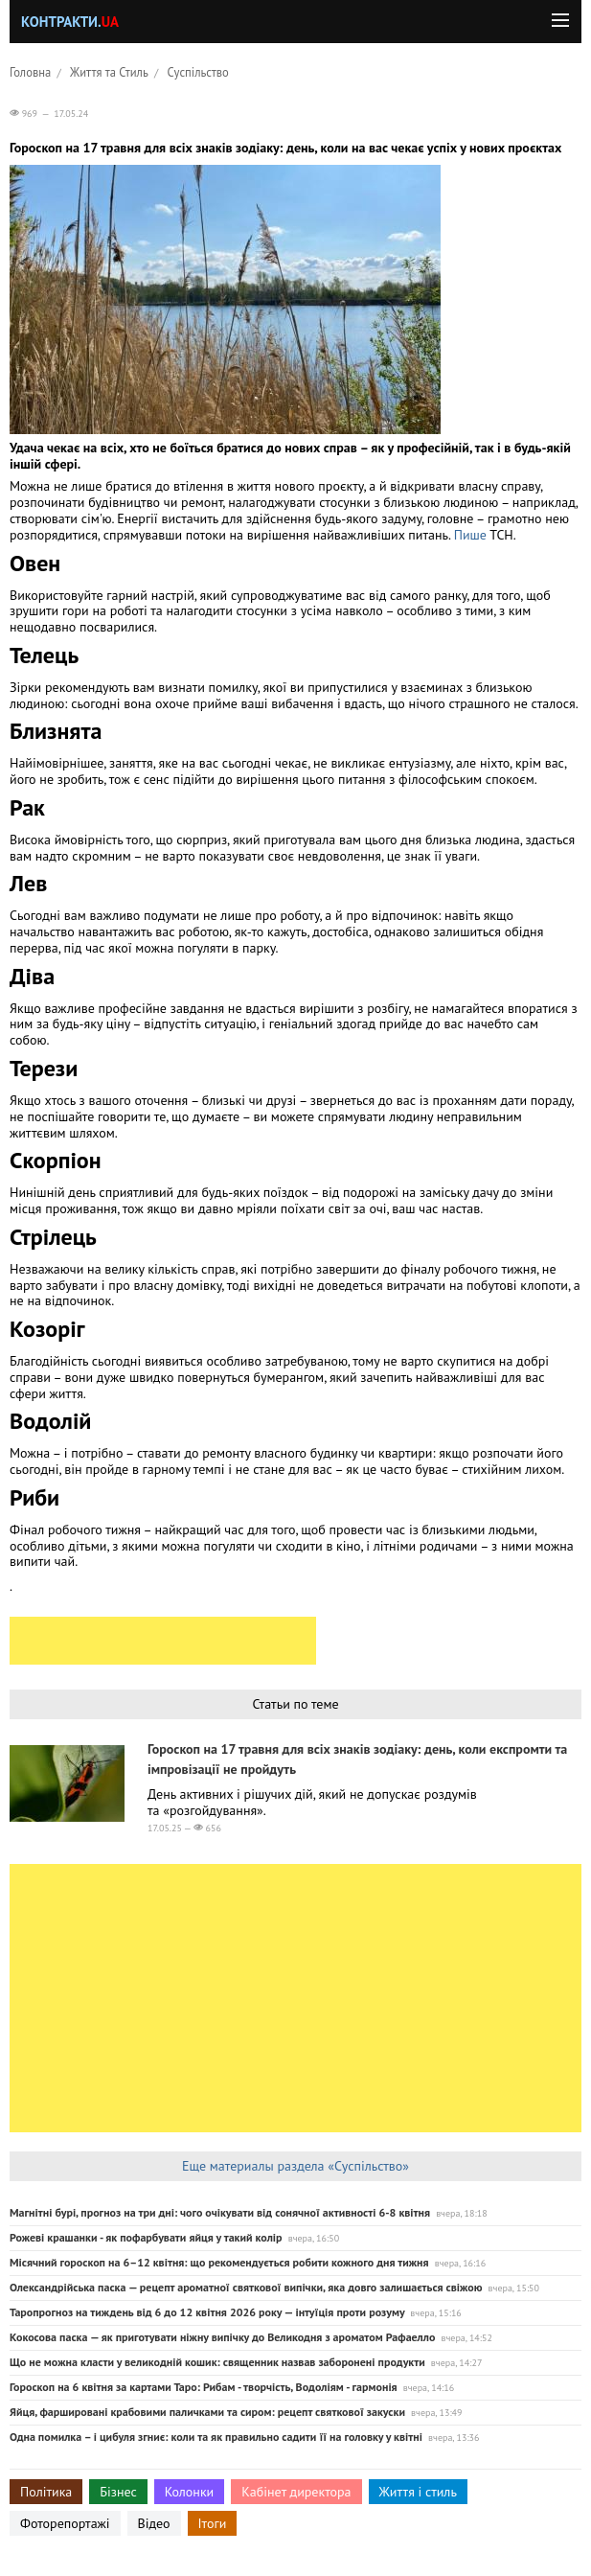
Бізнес (118, 2491)
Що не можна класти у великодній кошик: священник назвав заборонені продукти (217, 2362)
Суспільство (198, 72)
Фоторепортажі (65, 2523)
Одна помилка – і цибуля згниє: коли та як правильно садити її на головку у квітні (216, 2436)
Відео (154, 2523)
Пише (472, 534)
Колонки (190, 2491)
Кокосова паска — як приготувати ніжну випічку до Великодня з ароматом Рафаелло (222, 2337)
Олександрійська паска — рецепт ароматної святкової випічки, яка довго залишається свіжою (246, 2287)
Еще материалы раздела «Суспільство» (295, 2165)
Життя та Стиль (109, 72)
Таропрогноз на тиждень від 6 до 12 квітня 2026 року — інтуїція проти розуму (207, 2312)
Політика (46, 2491)
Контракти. (70, 21)
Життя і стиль (418, 2491)
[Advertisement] (163, 1641)
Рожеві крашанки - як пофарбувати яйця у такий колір (146, 2237)
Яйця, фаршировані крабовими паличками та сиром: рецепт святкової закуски (207, 2411)
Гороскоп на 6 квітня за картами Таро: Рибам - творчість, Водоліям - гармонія (204, 2387)
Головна (30, 72)
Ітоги (212, 2523)
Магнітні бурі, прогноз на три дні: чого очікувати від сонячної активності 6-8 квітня (220, 2212)
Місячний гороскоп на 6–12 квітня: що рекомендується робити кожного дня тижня (219, 2262)
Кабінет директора (296, 2491)
